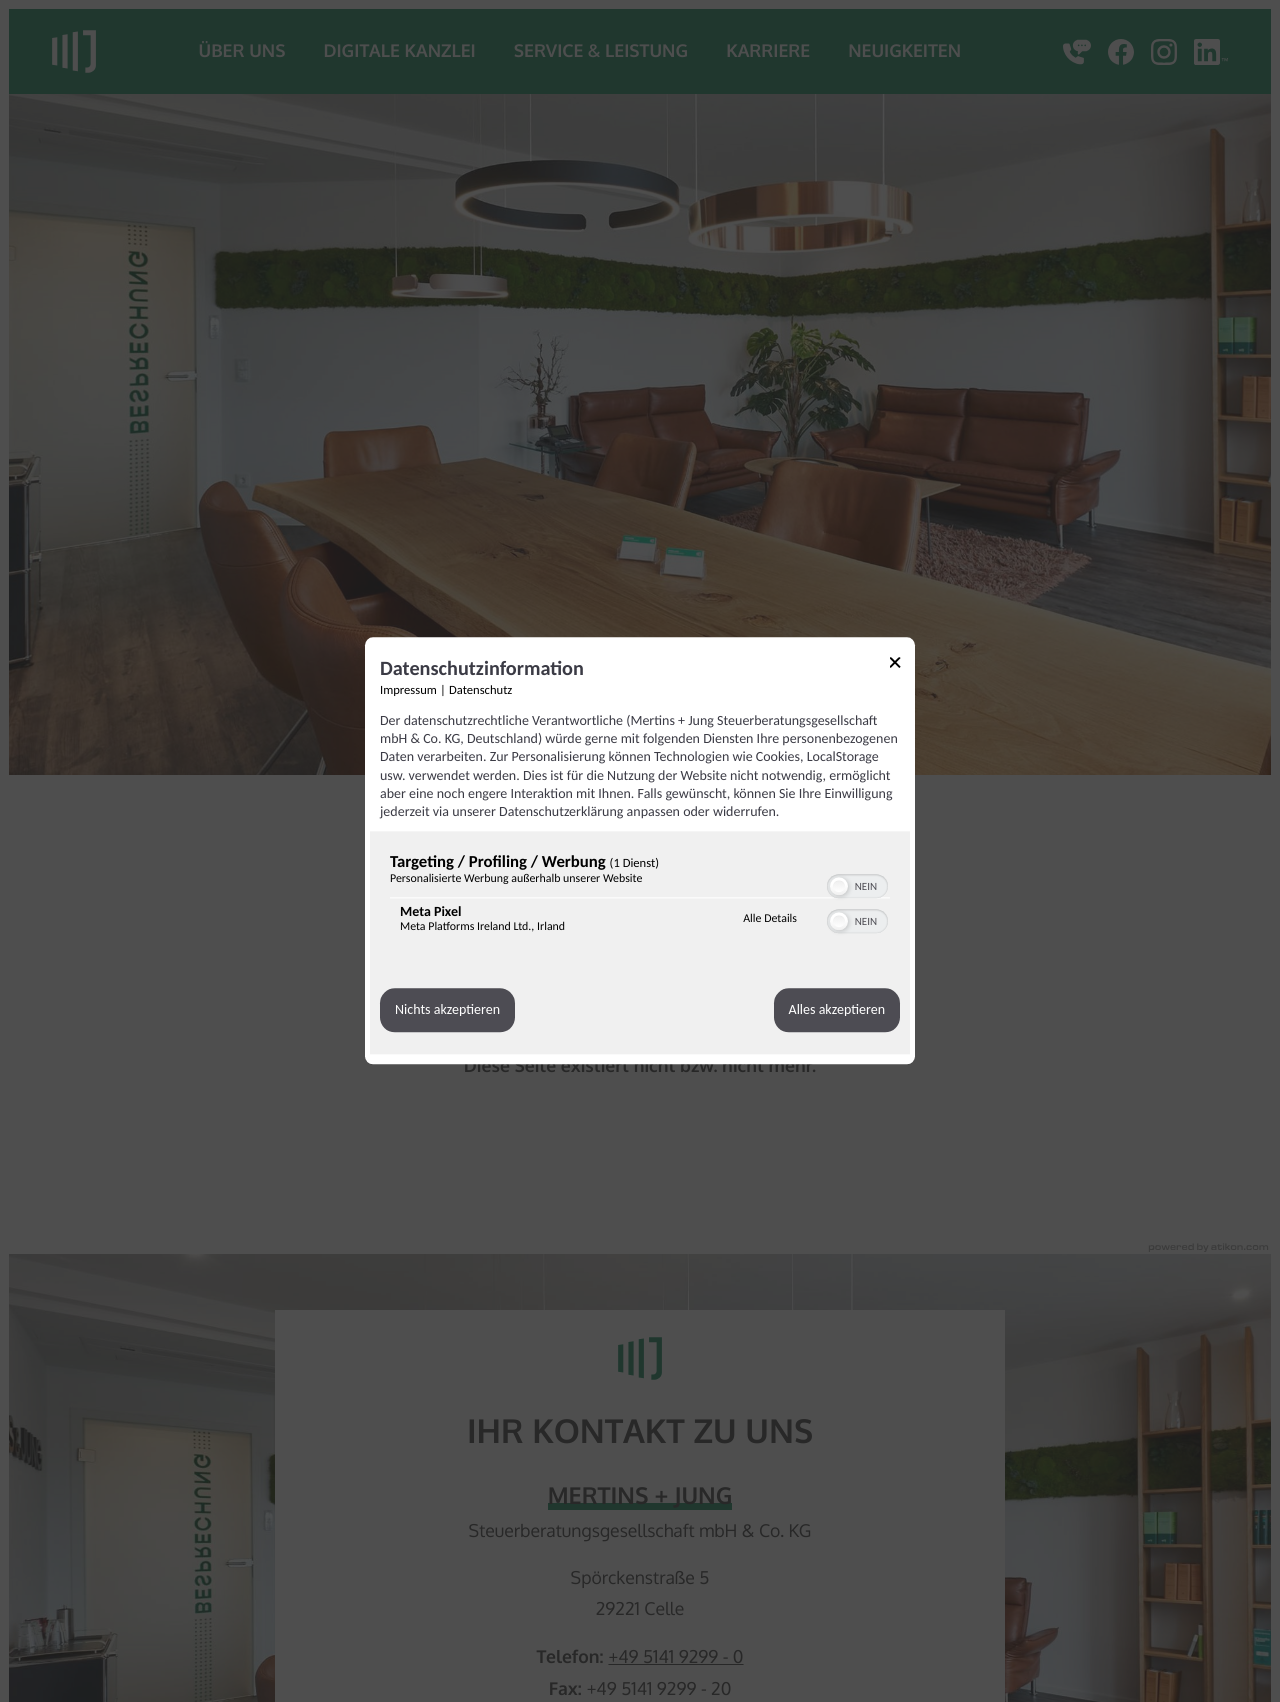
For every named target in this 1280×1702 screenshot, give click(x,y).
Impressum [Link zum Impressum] (408, 690)
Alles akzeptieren (837, 1010)
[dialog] (640, 850)
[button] (839, 886)
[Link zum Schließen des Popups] (902, 665)
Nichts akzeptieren (447, 1010)
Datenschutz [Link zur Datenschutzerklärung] (480, 690)
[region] (640, 897)
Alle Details (770, 919)
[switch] (857, 884)
